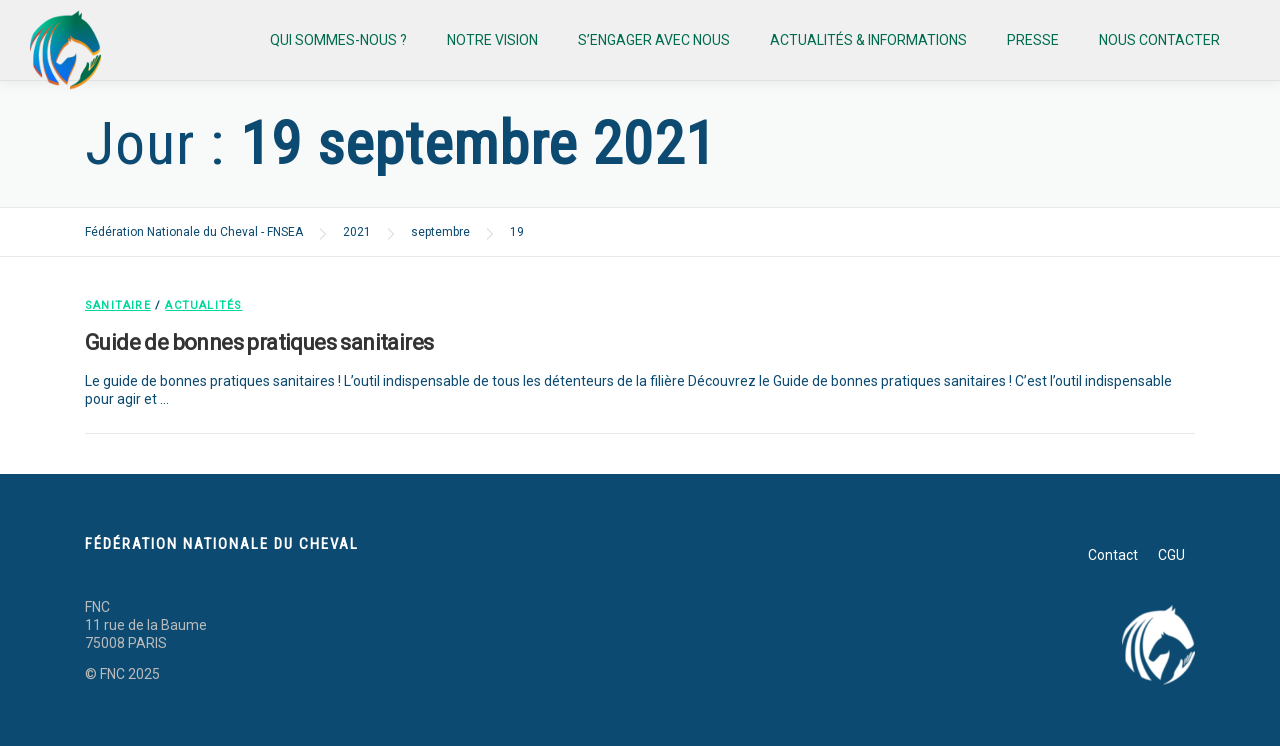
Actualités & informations (868, 40)
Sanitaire (118, 305)
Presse (1033, 40)
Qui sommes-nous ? (338, 40)
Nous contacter (1159, 40)
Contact (1113, 555)
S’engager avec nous (654, 40)
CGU (1171, 555)
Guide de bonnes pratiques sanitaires (259, 342)
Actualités (203, 305)
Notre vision (492, 40)
